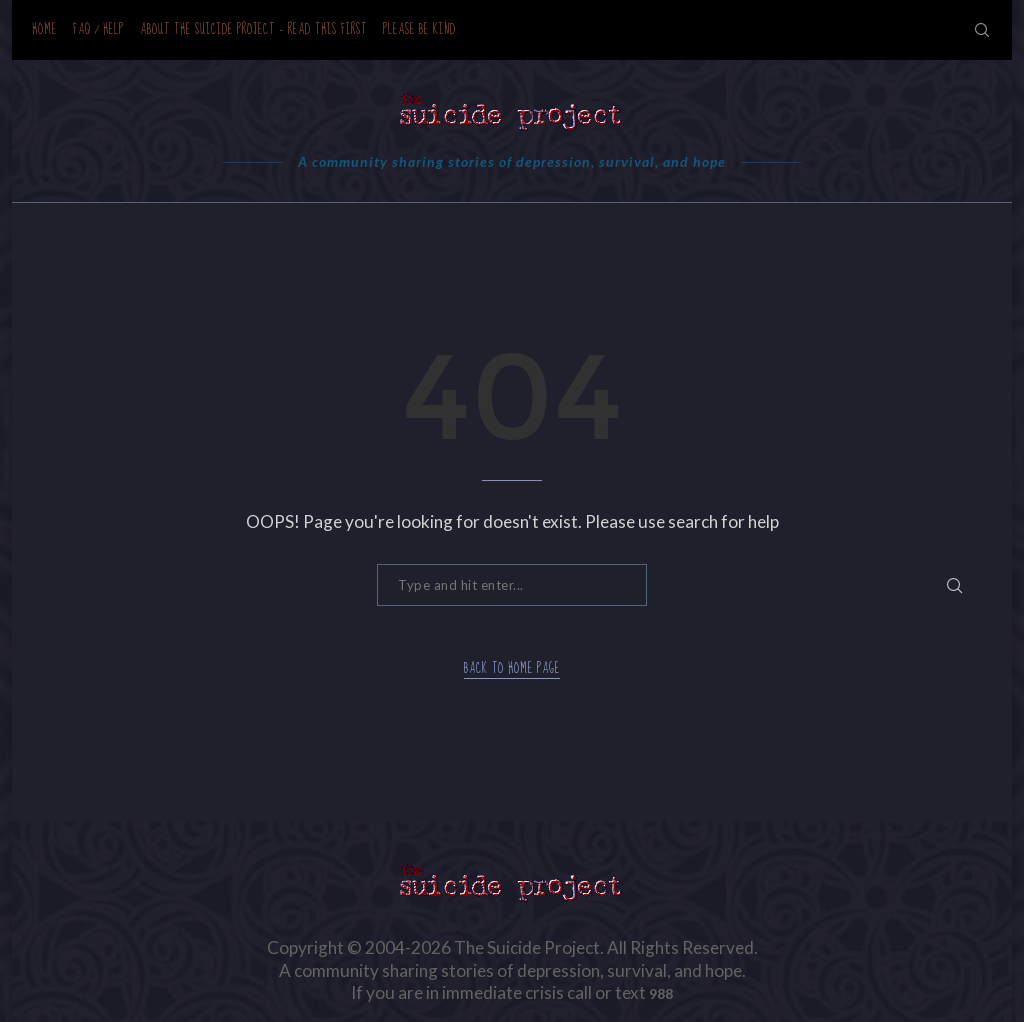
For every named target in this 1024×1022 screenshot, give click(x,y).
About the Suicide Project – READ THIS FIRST (253, 29)
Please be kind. (421, 29)
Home (44, 29)
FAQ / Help (98, 29)
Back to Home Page (512, 669)
